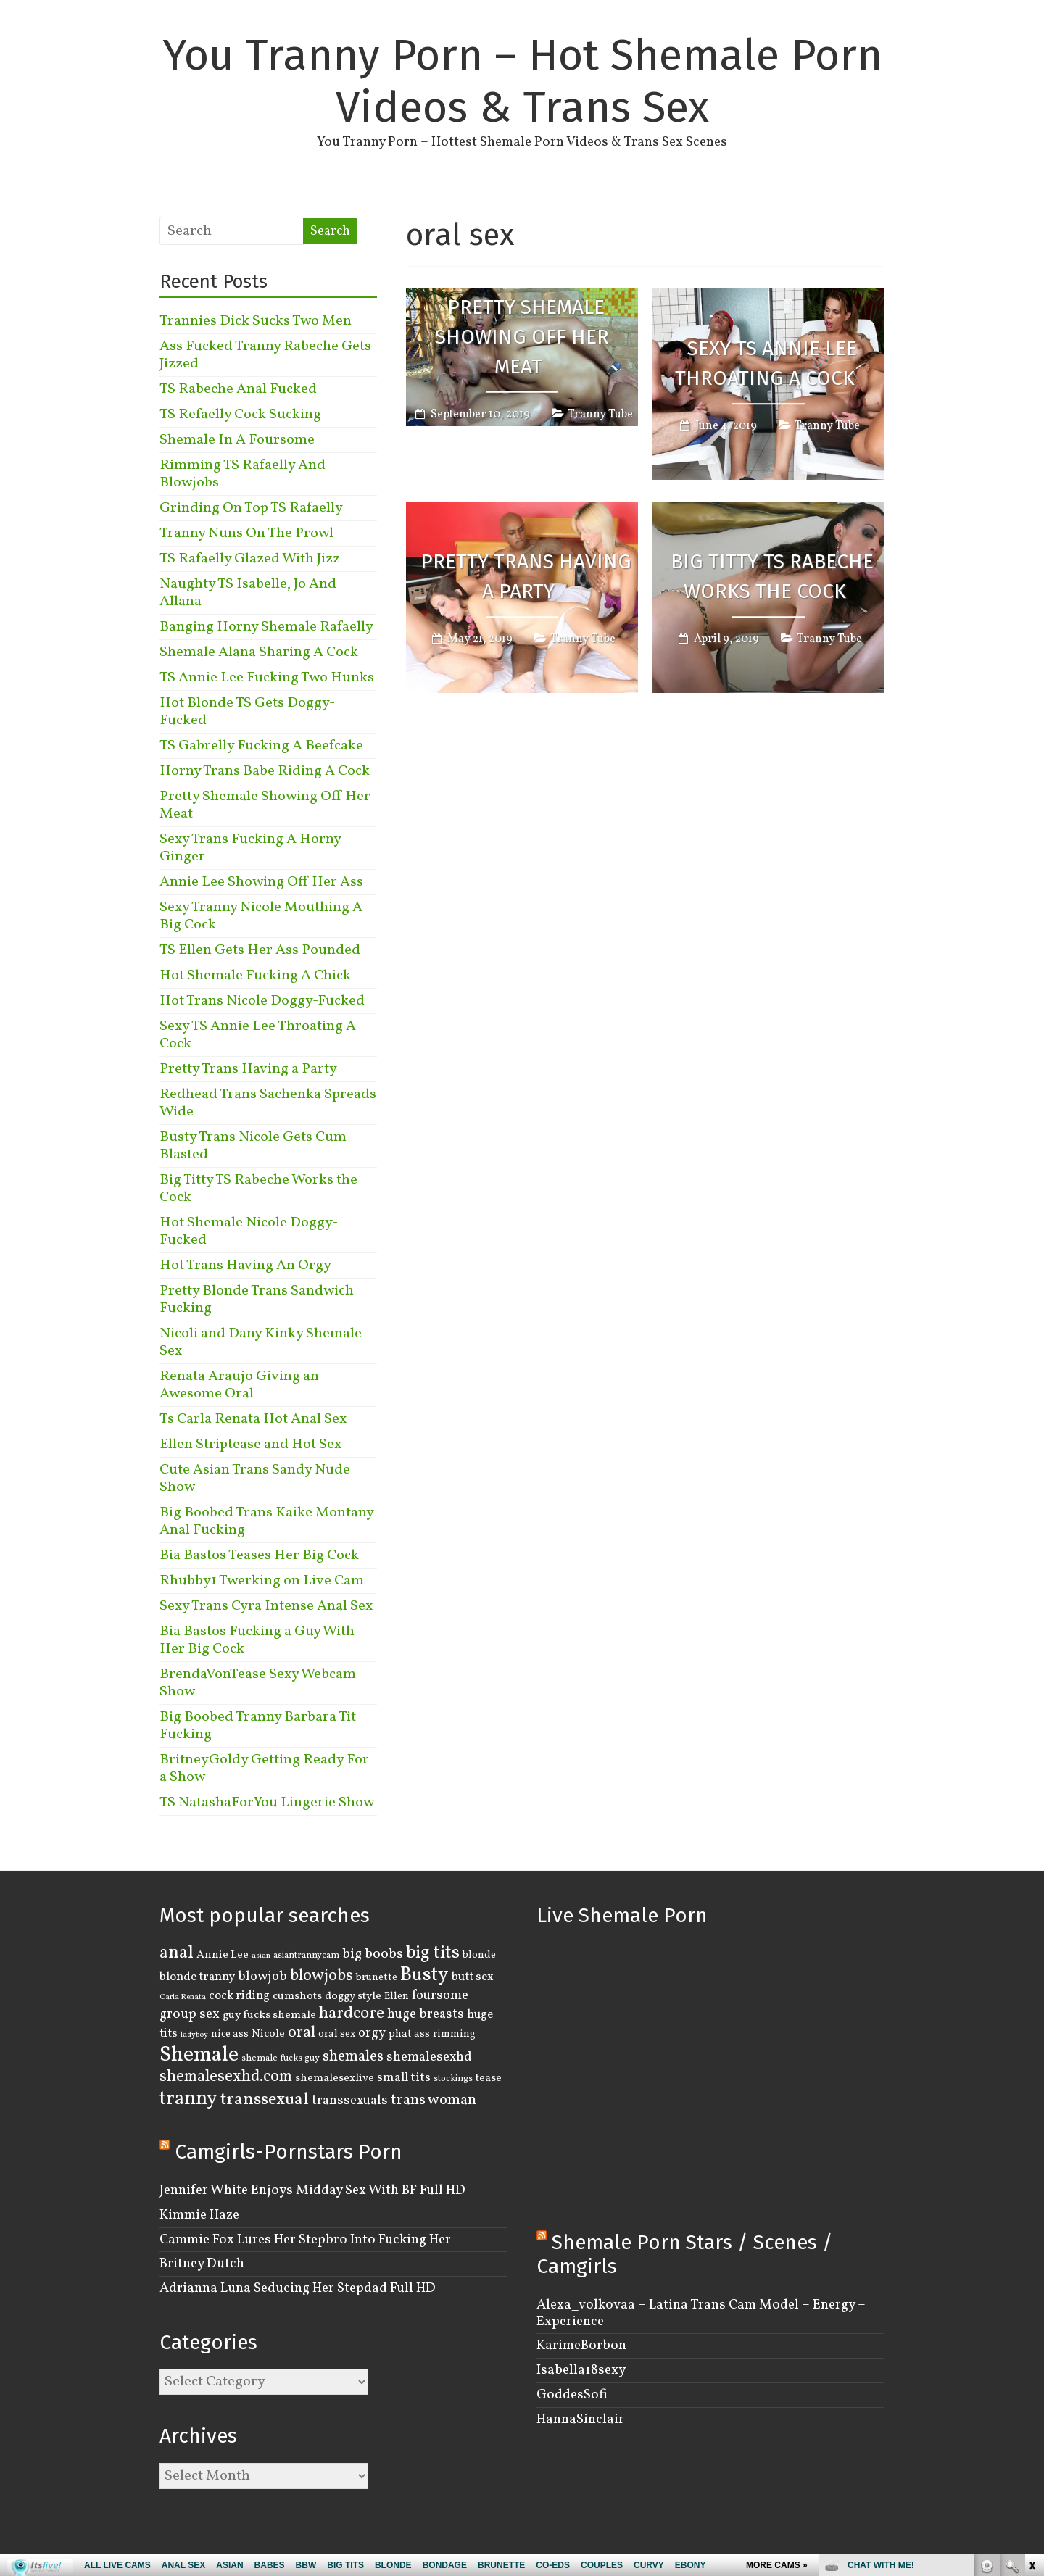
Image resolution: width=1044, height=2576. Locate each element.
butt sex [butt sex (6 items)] (473, 1977)
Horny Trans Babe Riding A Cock (265, 771)
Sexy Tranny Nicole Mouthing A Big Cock (261, 916)
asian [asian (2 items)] (261, 1955)
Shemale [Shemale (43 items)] (199, 2055)
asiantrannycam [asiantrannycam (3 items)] (306, 1955)
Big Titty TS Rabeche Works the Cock (772, 577)
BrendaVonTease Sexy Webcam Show (258, 1683)
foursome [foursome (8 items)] (440, 1996)
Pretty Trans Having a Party (525, 577)
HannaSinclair (580, 2419)
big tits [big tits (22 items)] (433, 1953)
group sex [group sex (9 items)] (190, 2014)
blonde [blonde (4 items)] (479, 1955)
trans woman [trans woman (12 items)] (433, 2100)
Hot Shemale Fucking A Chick (255, 975)
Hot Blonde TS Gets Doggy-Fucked (247, 712)
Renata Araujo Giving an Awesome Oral (239, 1385)
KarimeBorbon (581, 2345)
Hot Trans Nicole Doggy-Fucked (262, 1001)
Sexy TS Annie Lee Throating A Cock (766, 364)
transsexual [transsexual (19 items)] (264, 2099)
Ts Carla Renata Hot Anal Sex (253, 1419)
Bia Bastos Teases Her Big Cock (259, 1555)
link (1031, 2349)
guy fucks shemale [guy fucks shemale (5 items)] (269, 2015)
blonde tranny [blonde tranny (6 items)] (197, 1977)
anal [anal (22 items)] (177, 1953)
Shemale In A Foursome (237, 440)
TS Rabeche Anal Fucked (238, 389)
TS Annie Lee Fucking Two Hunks (267, 678)
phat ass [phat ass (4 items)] (409, 2034)
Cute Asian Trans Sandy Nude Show (255, 1478)
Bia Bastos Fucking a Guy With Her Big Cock (257, 1640)
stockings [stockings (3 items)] (453, 2078)
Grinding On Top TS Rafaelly (251, 508)
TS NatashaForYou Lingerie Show (267, 1802)
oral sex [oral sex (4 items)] (336, 2034)
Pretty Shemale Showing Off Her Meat (522, 336)
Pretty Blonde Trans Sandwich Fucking (257, 1299)
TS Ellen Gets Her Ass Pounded (260, 950)
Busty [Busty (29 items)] (424, 1975)
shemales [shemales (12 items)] (353, 2056)
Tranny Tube (600, 415)
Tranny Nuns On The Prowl (247, 533)
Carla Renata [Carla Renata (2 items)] (183, 1997)
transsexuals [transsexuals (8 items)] (350, 2101)
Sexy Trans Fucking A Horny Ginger (250, 848)
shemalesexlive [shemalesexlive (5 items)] (334, 2078)
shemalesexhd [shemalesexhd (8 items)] (429, 2057)
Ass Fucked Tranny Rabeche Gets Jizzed (265, 355)
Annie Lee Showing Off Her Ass (261, 882)
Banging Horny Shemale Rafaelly (266, 627)
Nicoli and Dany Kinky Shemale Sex (261, 1342)
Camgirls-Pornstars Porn (288, 2152)
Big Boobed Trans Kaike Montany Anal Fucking (266, 1521)
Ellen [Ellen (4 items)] (396, 1996)
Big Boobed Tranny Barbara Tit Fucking (258, 1726)
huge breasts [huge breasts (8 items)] (425, 2015)
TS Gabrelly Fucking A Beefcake (261, 746)
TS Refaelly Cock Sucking (240, 414)
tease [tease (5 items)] (489, 2078)
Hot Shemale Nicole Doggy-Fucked (249, 1231)
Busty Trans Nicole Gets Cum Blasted (253, 1146)
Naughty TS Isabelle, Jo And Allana (248, 593)
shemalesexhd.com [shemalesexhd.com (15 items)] (226, 2077)
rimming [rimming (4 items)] (454, 2034)
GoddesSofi (572, 2394)
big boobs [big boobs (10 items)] (372, 1954)
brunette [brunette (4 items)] (376, 1977)
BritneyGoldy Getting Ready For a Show (264, 1768)
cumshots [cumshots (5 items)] (297, 1996)
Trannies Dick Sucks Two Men (256, 321)
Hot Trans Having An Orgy (245, 1265)
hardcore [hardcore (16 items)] (351, 2013)
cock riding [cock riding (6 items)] (239, 1995)
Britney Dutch (202, 2263)
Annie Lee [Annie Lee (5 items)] (222, 1955)
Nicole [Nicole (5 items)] (268, 2034)
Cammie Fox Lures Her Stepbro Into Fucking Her (305, 2239)
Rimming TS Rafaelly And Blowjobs (243, 474)
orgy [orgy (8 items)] (372, 2033)
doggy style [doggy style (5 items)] (353, 1996)
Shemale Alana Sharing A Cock (259, 652)
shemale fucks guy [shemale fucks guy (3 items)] (280, 2058)
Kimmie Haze (199, 2215)
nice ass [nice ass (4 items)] (230, 2034)
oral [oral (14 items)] (301, 2033)
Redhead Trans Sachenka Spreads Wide (268, 1103)
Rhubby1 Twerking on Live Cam (262, 1581)
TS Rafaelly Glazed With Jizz (250, 559)
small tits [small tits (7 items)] (404, 2078)
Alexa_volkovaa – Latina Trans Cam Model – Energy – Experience (701, 2313)
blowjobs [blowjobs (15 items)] (321, 1976)
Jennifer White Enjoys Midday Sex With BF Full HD (312, 2190)
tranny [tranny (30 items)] (189, 2099)
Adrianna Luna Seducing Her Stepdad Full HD (298, 2288)
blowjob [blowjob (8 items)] (262, 1977)
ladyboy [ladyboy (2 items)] (194, 2034)
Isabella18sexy (581, 2370)
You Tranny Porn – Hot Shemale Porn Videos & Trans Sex (522, 81)
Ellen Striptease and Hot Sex (250, 1444)
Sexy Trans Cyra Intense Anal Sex (266, 1606)
